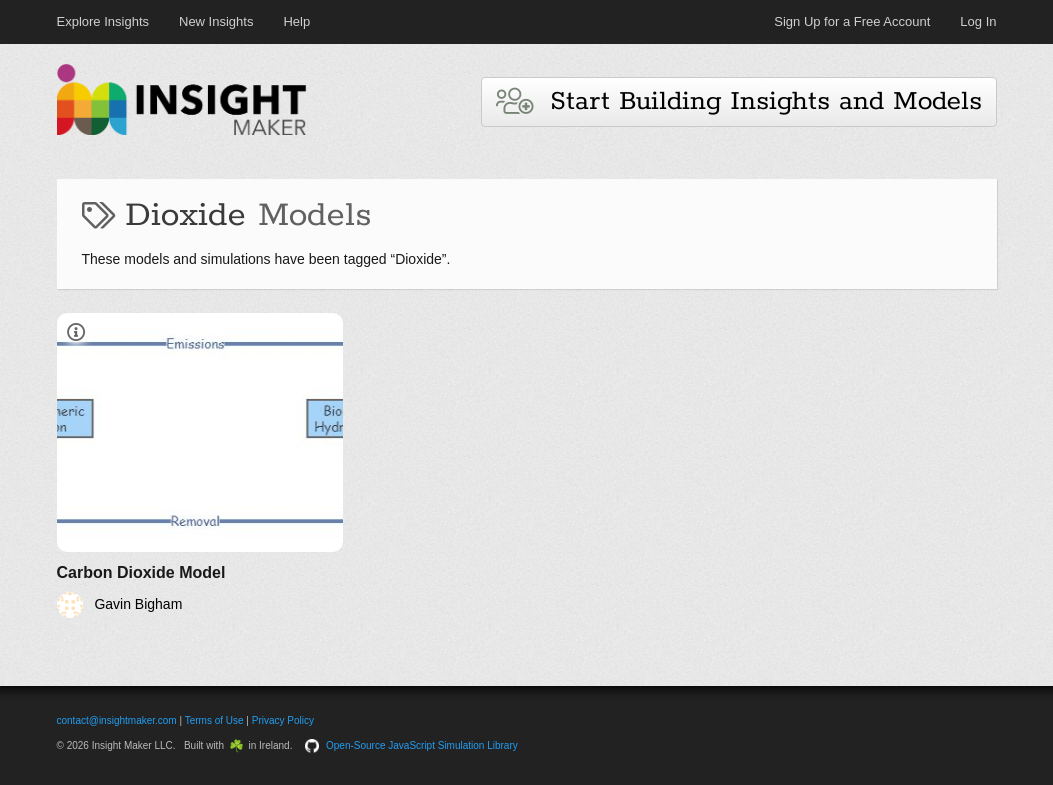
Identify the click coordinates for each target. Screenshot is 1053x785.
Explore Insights (103, 21)
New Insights (216, 21)
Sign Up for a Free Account (852, 21)
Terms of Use (214, 720)
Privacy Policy (283, 720)
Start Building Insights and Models (739, 101)
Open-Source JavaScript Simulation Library (422, 745)
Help (296, 21)
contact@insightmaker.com (117, 720)
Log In (978, 21)
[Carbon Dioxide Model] (200, 465)
